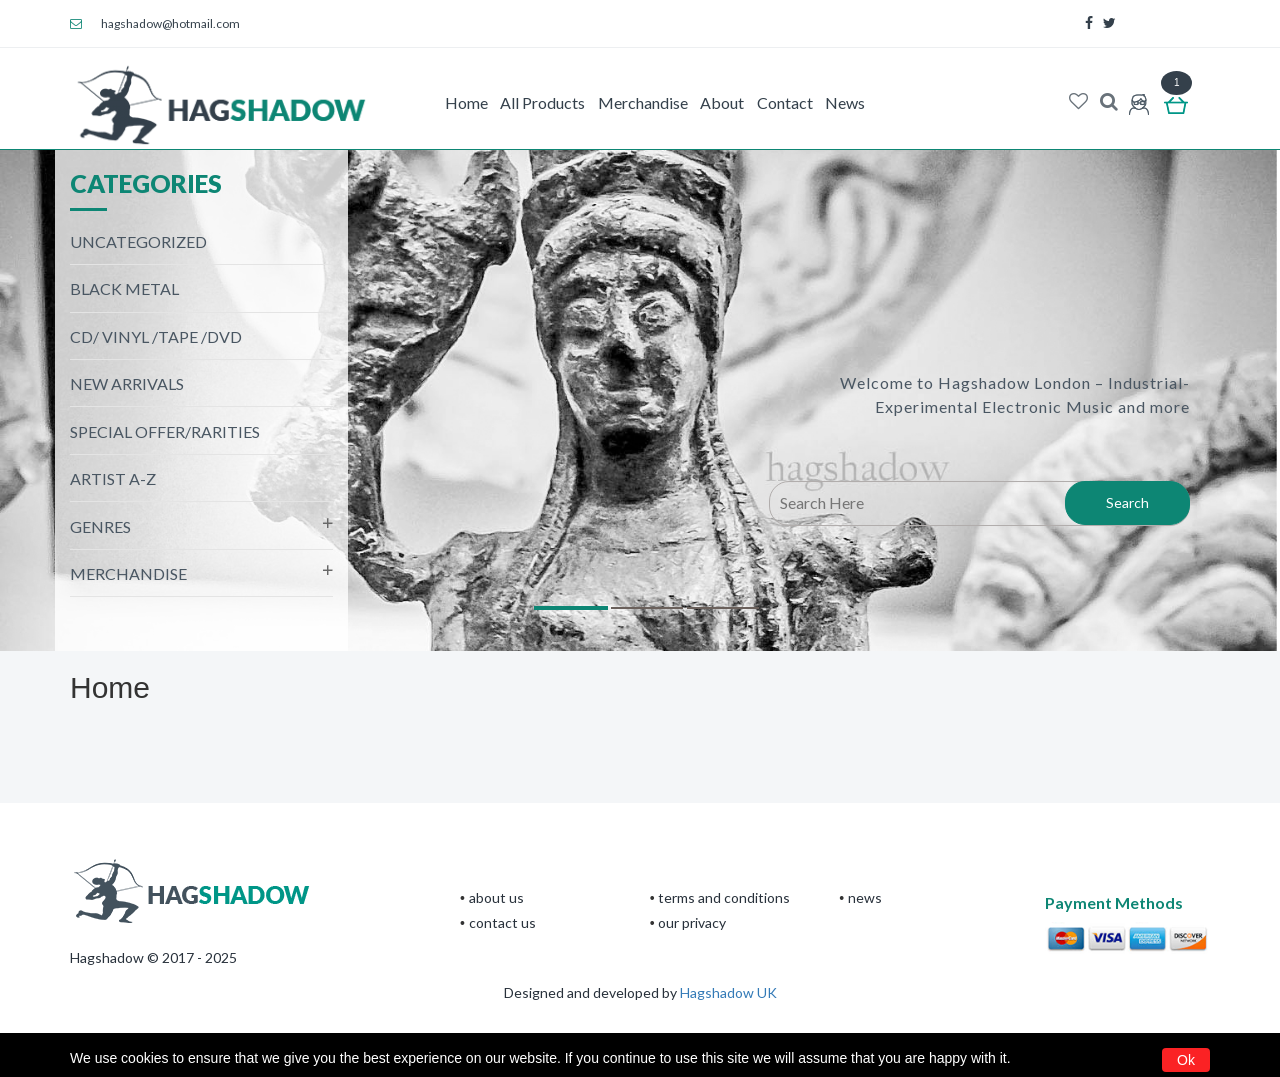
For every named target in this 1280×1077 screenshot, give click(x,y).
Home (466, 102)
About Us (496, 897)
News (845, 102)
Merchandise (643, 102)
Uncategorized (138, 241)
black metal (124, 288)
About (722, 102)
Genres (100, 526)
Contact (785, 102)
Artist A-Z (113, 478)
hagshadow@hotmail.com (155, 23)
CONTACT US (502, 922)
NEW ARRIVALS (127, 383)
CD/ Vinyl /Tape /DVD (156, 336)
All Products (542, 102)
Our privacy (692, 922)
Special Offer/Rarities (165, 431)
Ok (1186, 1060)
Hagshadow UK (728, 992)
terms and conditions (724, 897)
